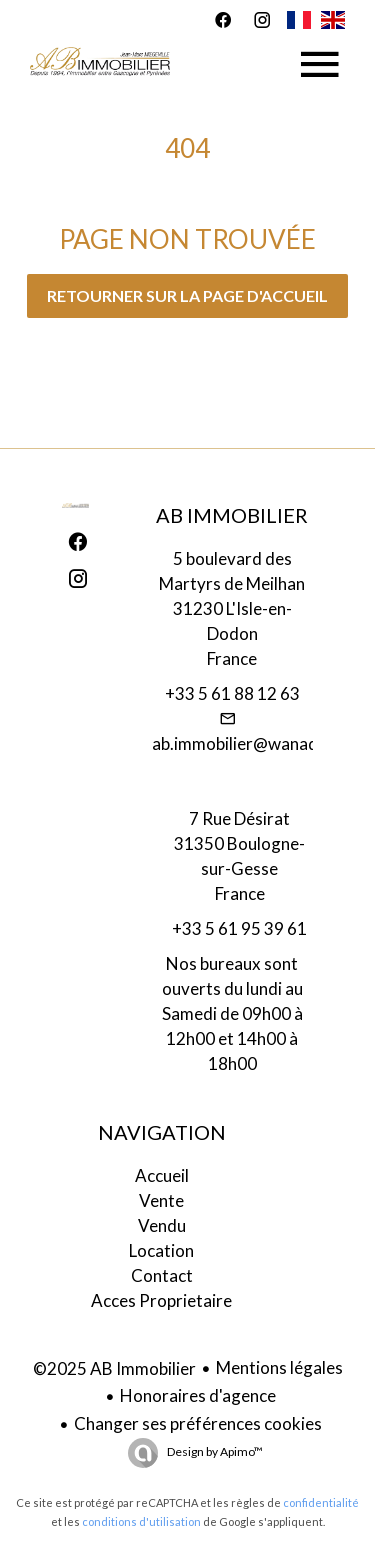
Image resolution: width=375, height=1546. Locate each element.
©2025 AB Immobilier (114, 1368)
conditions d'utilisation (141, 1521)
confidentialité (321, 1502)
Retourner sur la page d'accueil (187, 295)
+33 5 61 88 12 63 (232, 693)
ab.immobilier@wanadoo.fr (254, 743)
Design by (214, 1451)
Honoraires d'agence (198, 1395)
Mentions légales (279, 1367)
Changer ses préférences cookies (198, 1423)
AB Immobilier (232, 515)
